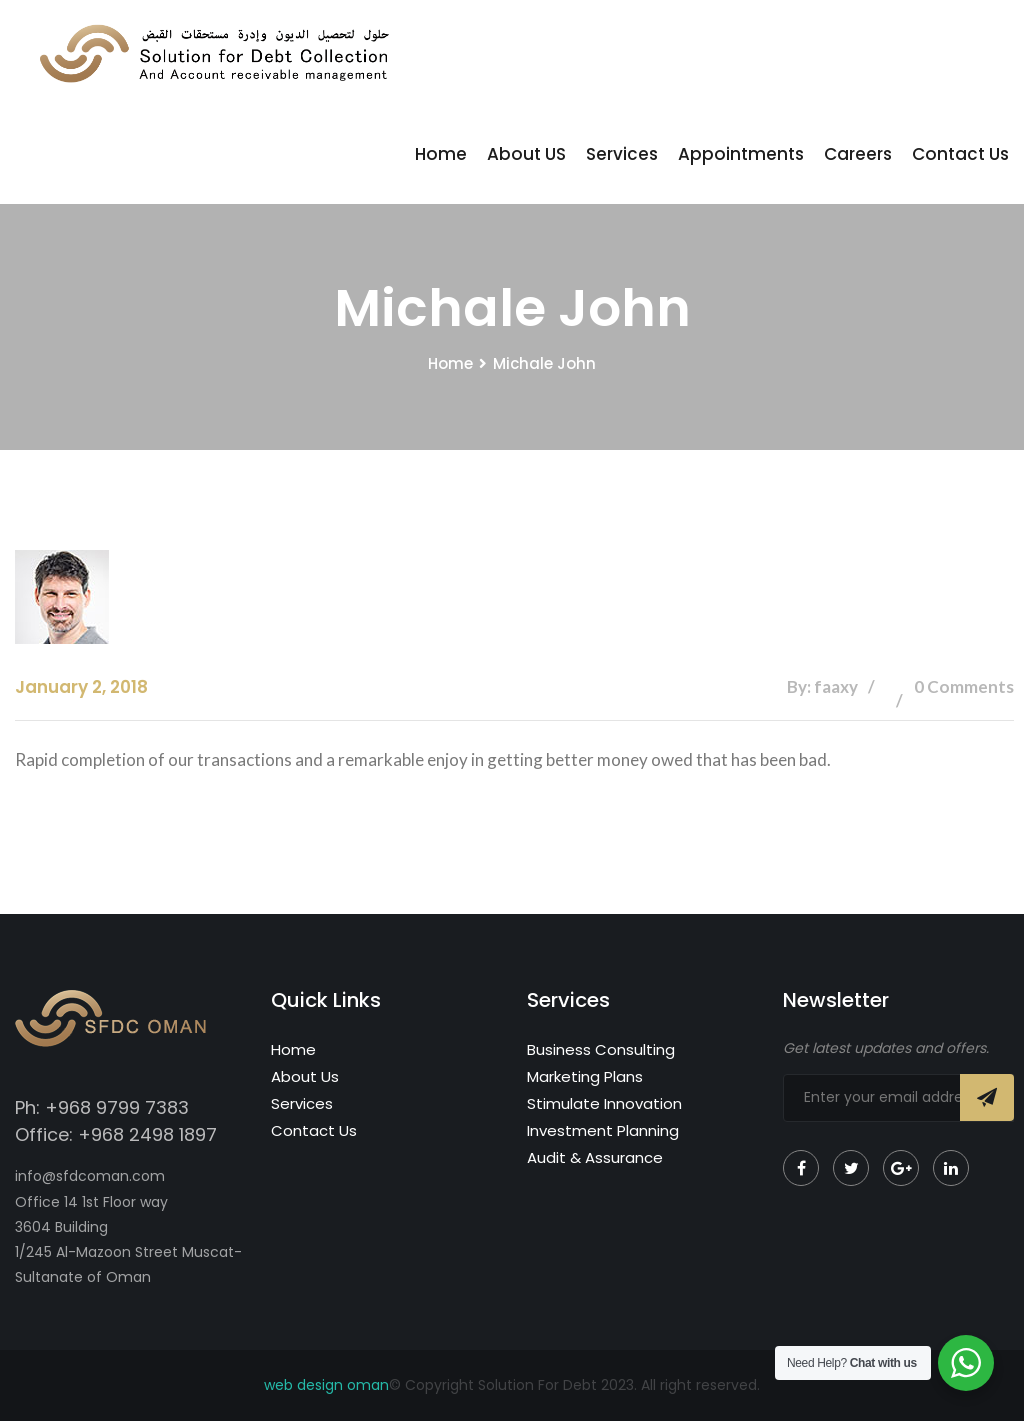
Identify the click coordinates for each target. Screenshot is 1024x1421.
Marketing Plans (585, 1076)
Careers (858, 154)
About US (526, 154)
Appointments (741, 154)
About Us (305, 1076)
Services (622, 154)
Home (441, 154)
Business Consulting (601, 1049)
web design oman (326, 1385)
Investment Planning (603, 1130)
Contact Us (960, 154)
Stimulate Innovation (604, 1103)
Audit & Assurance (595, 1157)
